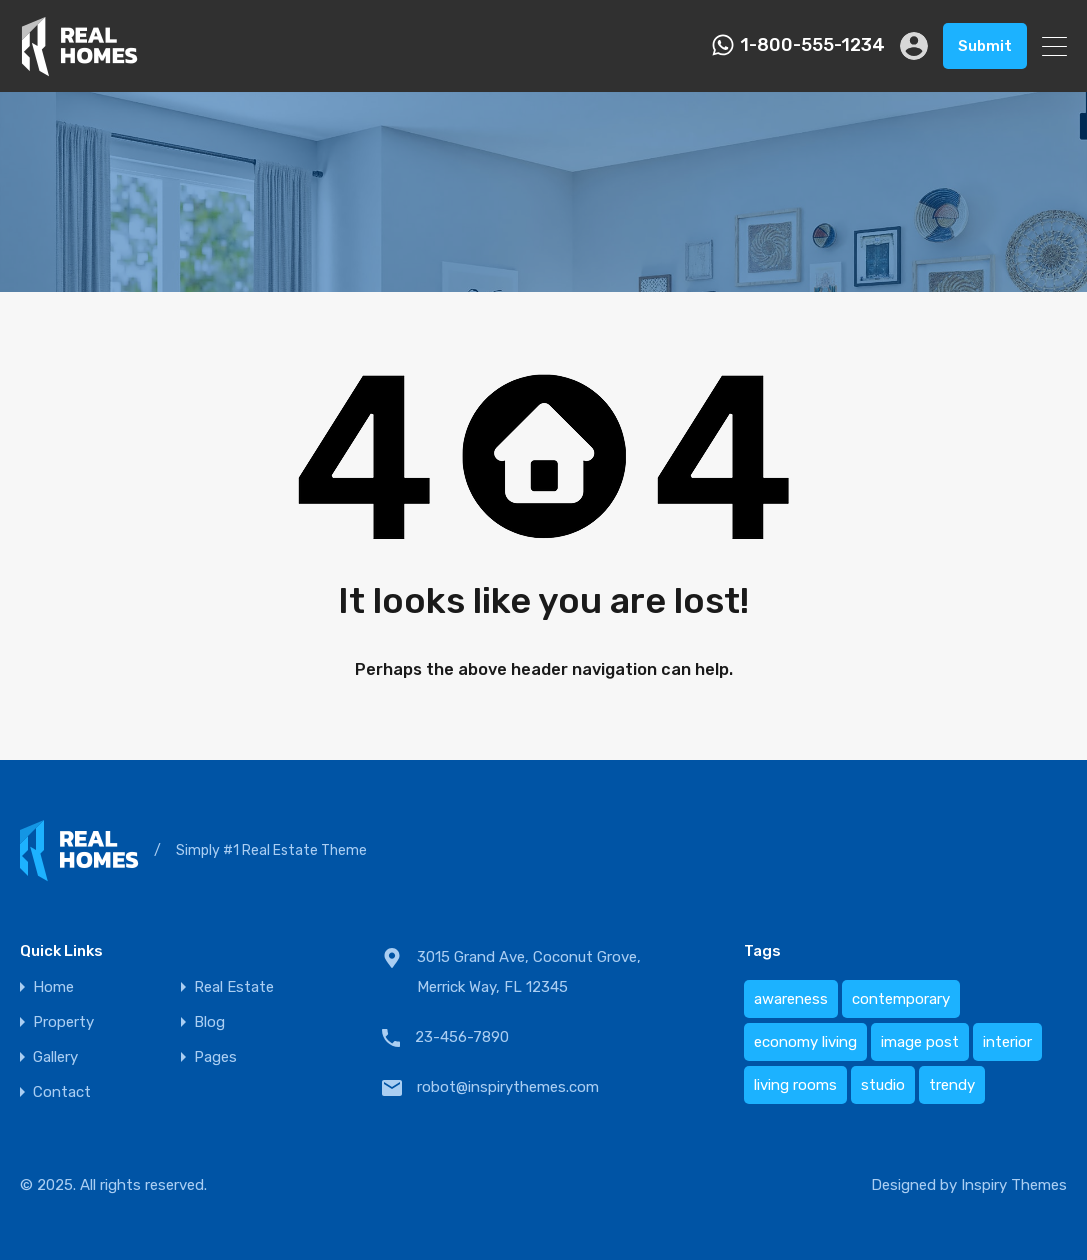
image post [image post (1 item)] (920, 1042)
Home (53, 987)
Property (63, 1022)
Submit (985, 46)
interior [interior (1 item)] (1007, 1042)
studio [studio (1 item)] (883, 1085)
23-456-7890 (462, 1037)
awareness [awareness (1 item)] (791, 999)
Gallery (55, 1057)
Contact (62, 1092)
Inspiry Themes (1014, 1185)
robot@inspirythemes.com (508, 1087)
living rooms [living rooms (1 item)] (795, 1085)
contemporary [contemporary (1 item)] (901, 999)
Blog (209, 1022)
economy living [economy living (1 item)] (805, 1042)
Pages (215, 1057)
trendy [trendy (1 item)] (952, 1085)
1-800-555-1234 (812, 45)
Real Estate (234, 987)
